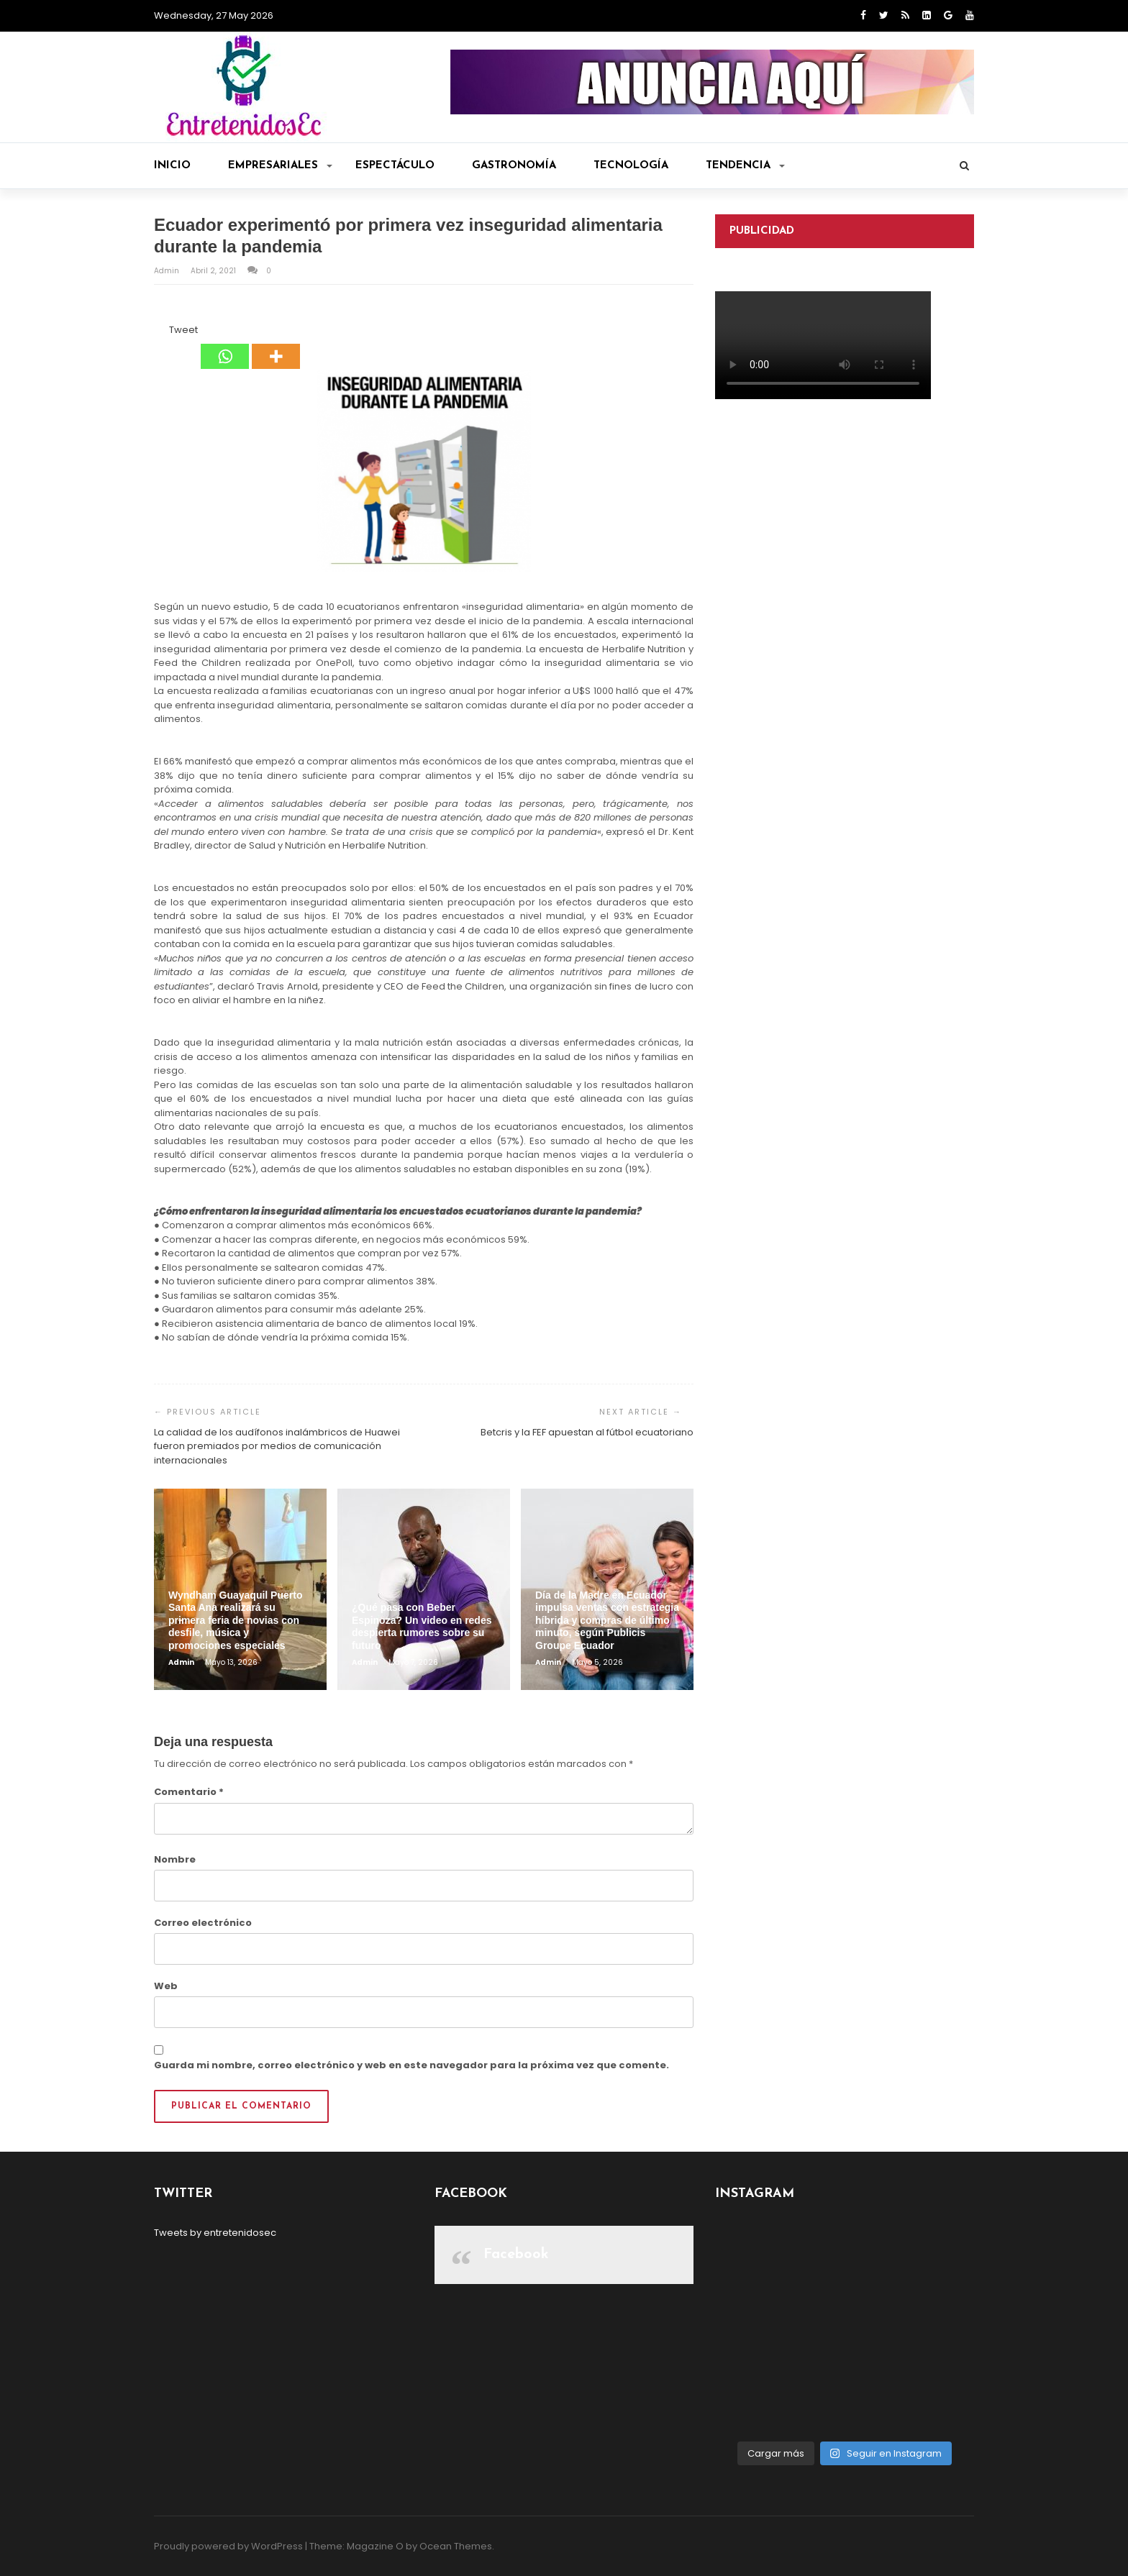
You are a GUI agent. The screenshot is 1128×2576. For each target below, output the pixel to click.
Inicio (172, 165)
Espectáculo (395, 165)
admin (167, 270)
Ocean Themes (455, 2546)
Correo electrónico (203, 1922)
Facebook (516, 2254)
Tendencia (745, 165)
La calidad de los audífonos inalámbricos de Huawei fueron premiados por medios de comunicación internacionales (277, 1446)
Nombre (175, 1859)
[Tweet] (164, 332)
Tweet (183, 330)
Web (166, 1986)
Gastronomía (514, 165)
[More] (276, 346)
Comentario (189, 1792)
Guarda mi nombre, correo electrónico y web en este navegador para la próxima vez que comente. (411, 2065)
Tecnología (630, 165)
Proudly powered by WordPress (228, 2546)
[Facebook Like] (160, 332)
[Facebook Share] (156, 332)
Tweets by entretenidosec (215, 2232)
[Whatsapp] (225, 346)
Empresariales (280, 165)
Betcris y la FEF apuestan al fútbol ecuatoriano (587, 1432)
